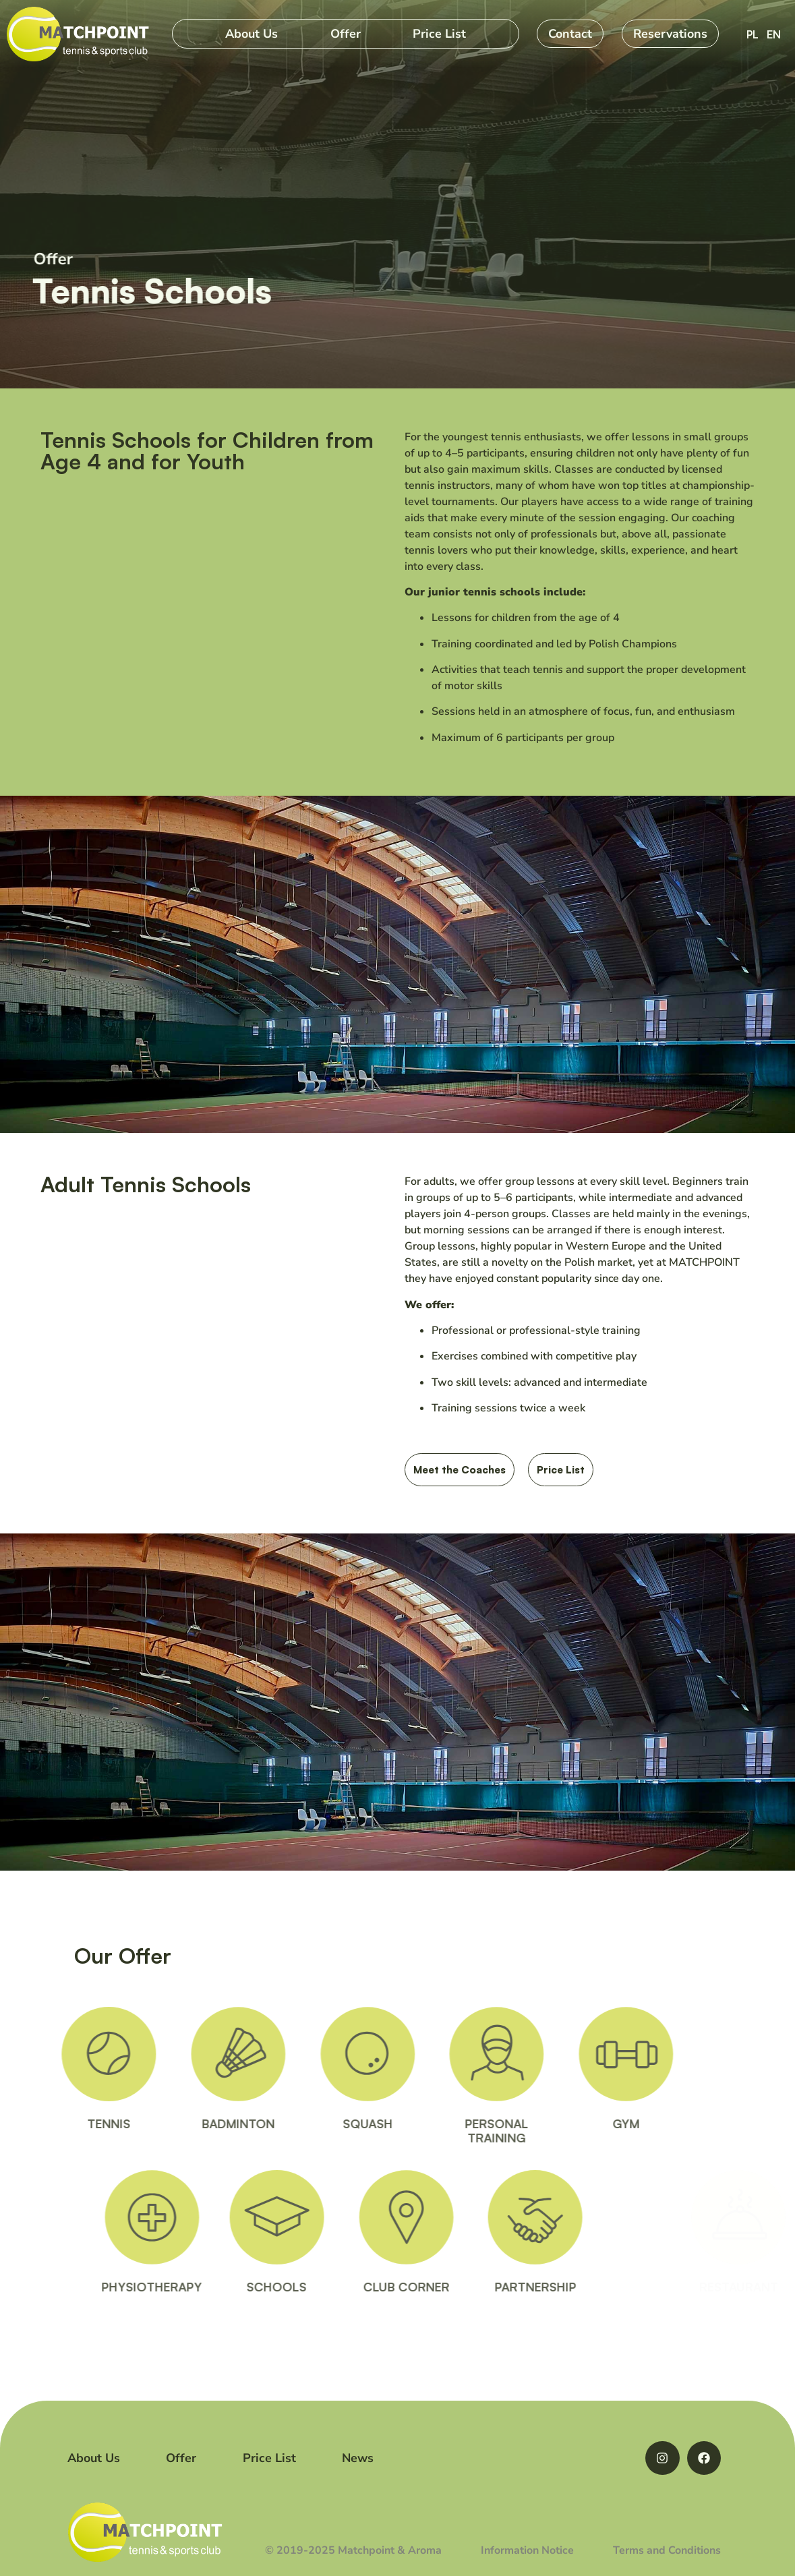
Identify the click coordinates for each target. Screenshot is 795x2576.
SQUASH (309, 2123)
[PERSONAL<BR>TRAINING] (438, 2054)
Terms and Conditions (667, 2550)
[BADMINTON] (180, 2054)
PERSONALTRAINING (438, 2131)
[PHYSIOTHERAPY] (214, 2217)
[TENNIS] (50, 2054)
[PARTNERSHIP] (593, 2217)
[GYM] (568, 2054)
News (358, 2458)
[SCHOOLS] (335, 2217)
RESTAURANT (723, 2286)
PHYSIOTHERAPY (213, 2286)
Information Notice (527, 2550)
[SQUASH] (309, 2054)
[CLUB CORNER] (464, 2217)
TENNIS (50, 2123)
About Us (251, 34)
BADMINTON (180, 2123)
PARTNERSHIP (594, 2286)
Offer (345, 34)
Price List (439, 34)
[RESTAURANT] (723, 2217)
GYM (567, 2123)
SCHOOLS (335, 2286)
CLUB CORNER (464, 2286)
